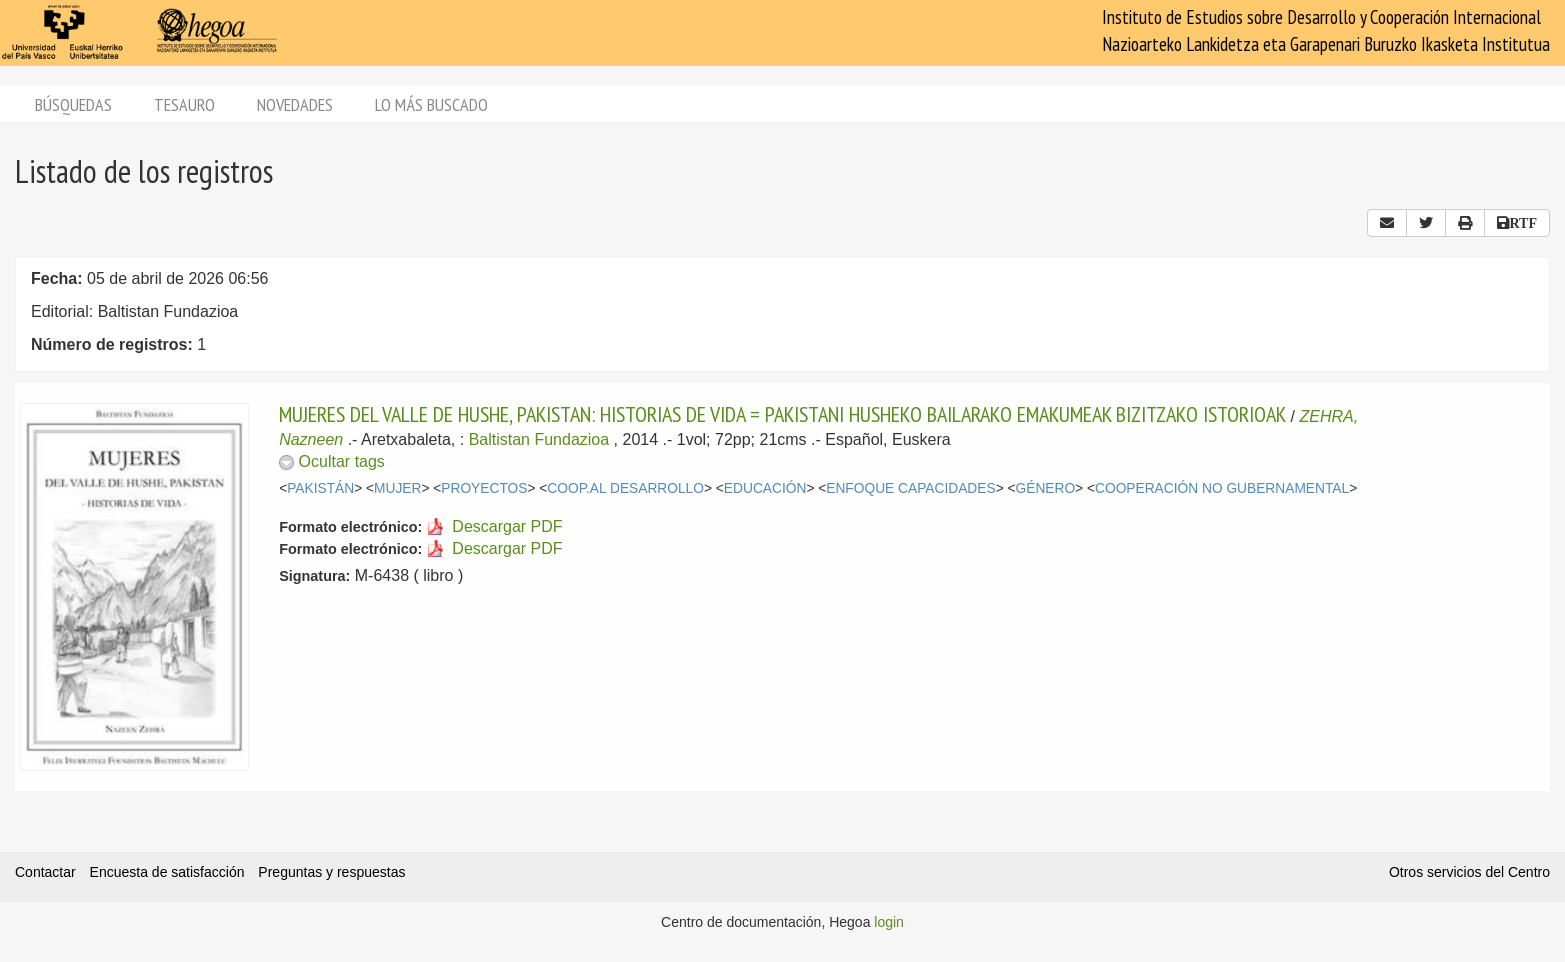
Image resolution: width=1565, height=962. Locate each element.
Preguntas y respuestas (331, 872)
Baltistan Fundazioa (539, 439)
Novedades (295, 104)
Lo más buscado (431, 104)
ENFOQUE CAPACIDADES (910, 488)
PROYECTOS (484, 488)
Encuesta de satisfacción (167, 872)
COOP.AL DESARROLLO (625, 488)
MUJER (397, 488)
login (889, 922)
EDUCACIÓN (765, 488)
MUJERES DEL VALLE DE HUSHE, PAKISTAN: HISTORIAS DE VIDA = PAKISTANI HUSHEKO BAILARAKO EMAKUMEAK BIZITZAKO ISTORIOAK (782, 414)
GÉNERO (1046, 488)
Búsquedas (73, 104)
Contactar (45, 872)
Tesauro (184, 104)
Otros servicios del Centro (1469, 872)
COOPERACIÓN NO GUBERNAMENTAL (1222, 488)
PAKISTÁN (320, 488)
